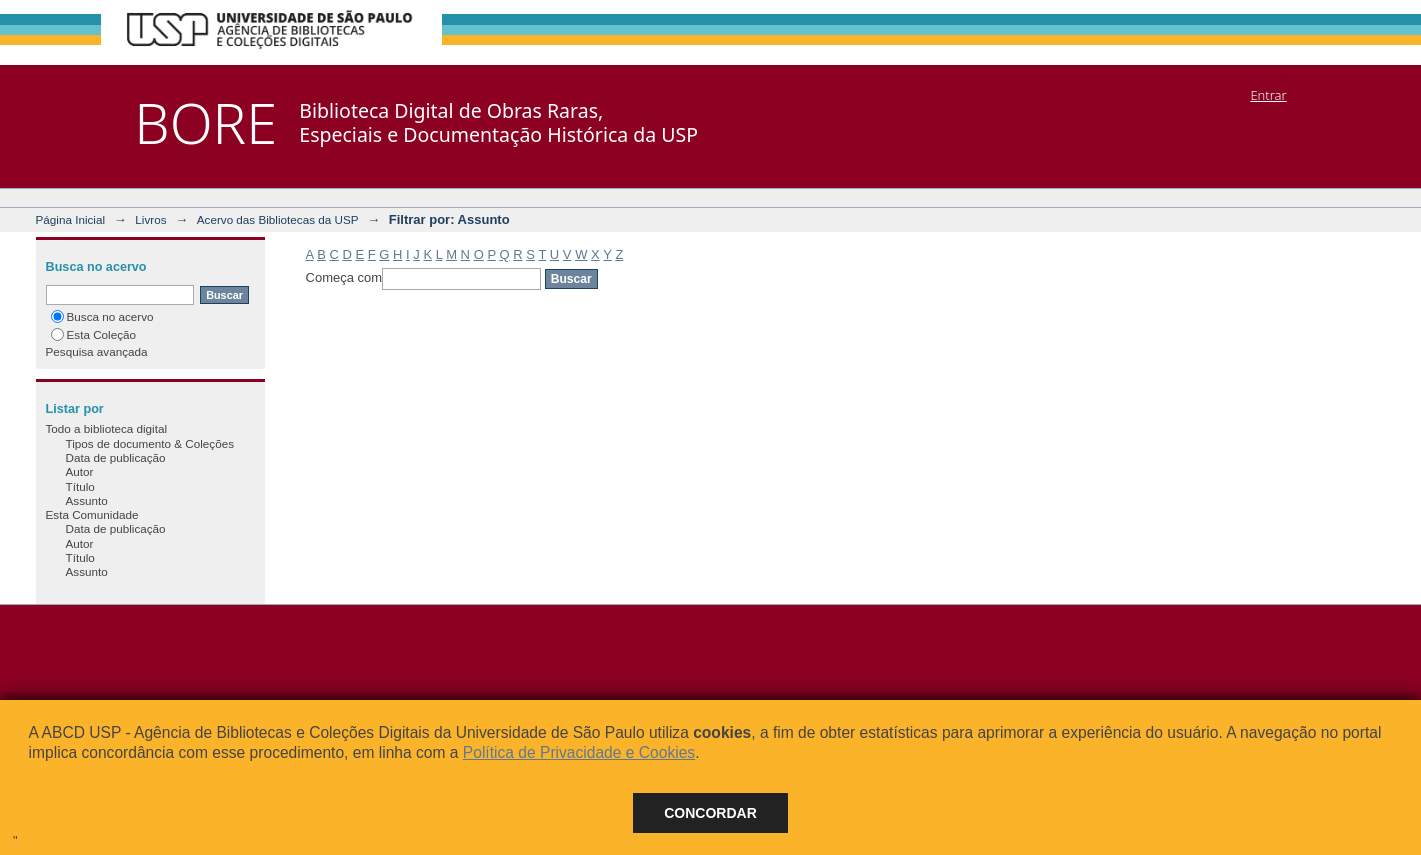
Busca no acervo (102, 316)
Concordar (710, 813)
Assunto (87, 500)
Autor (80, 471)
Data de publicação (116, 457)
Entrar (1268, 95)
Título (80, 486)
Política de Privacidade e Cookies (579, 752)
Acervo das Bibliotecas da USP (278, 219)
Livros (150, 219)
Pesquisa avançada (97, 351)
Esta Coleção (94, 334)
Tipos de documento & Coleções (150, 443)
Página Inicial (71, 219)
